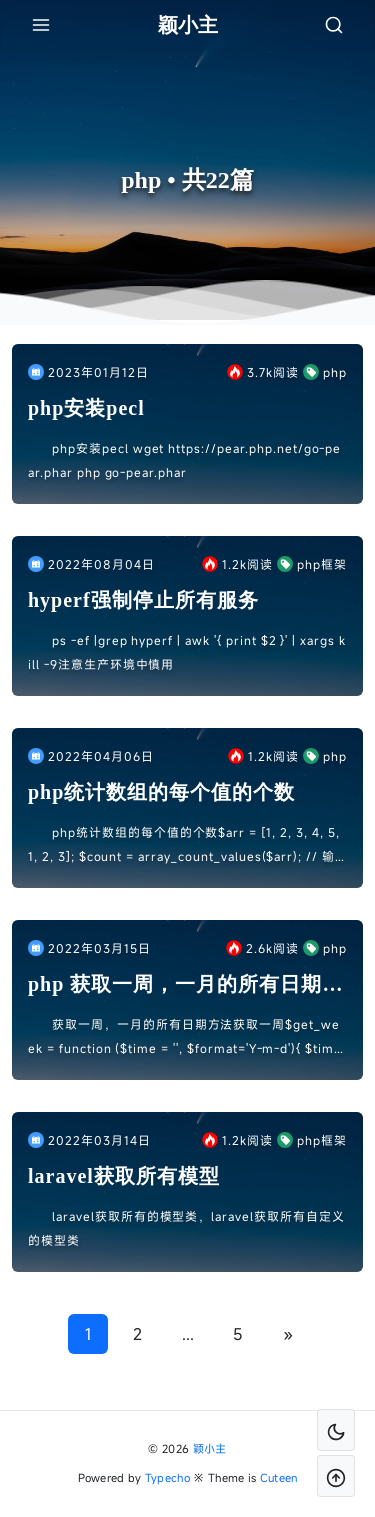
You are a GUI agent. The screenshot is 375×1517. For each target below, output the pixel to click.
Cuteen (279, 1477)
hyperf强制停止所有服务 (143, 600)
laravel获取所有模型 (124, 1176)
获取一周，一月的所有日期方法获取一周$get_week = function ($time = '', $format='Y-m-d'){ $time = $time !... (185, 1038)
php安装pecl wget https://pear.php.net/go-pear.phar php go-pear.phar (184, 460)
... (188, 1334)
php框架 (312, 564)
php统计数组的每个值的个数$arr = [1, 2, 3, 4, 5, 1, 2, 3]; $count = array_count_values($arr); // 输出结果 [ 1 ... (184, 846)
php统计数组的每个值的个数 (161, 792)
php (325, 372)
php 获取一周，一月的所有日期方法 (185, 985)
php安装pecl (86, 408)
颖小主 (210, 1448)
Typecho (167, 1477)
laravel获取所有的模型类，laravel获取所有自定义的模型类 (186, 1228)
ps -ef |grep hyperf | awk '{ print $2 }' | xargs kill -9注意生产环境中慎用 (187, 652)
